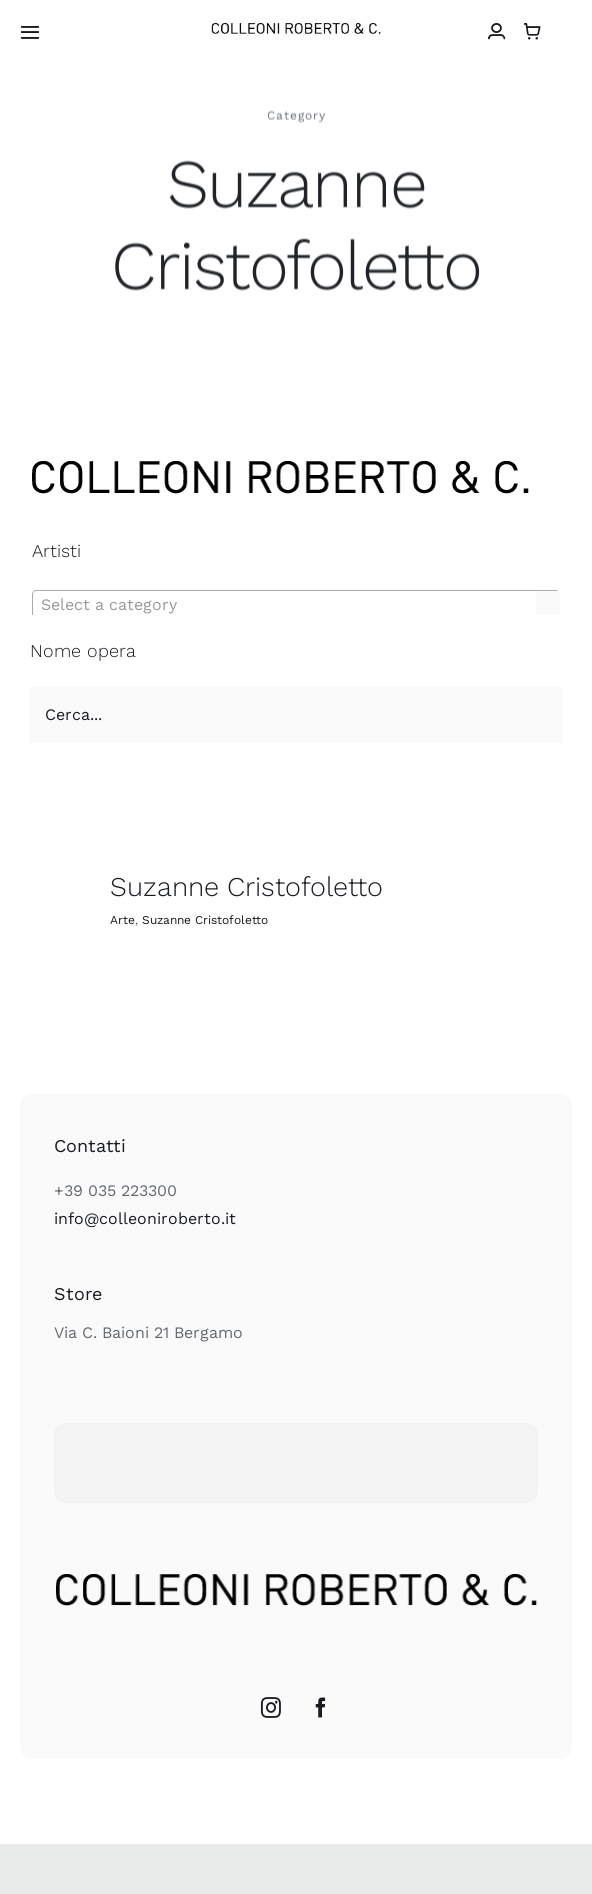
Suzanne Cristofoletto (246, 887)
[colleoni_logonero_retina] (295, 30)
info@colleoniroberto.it (145, 1218)
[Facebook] (321, 1708)
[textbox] (296, 605)
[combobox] (296, 604)
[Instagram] (271, 1708)
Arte (122, 920)
